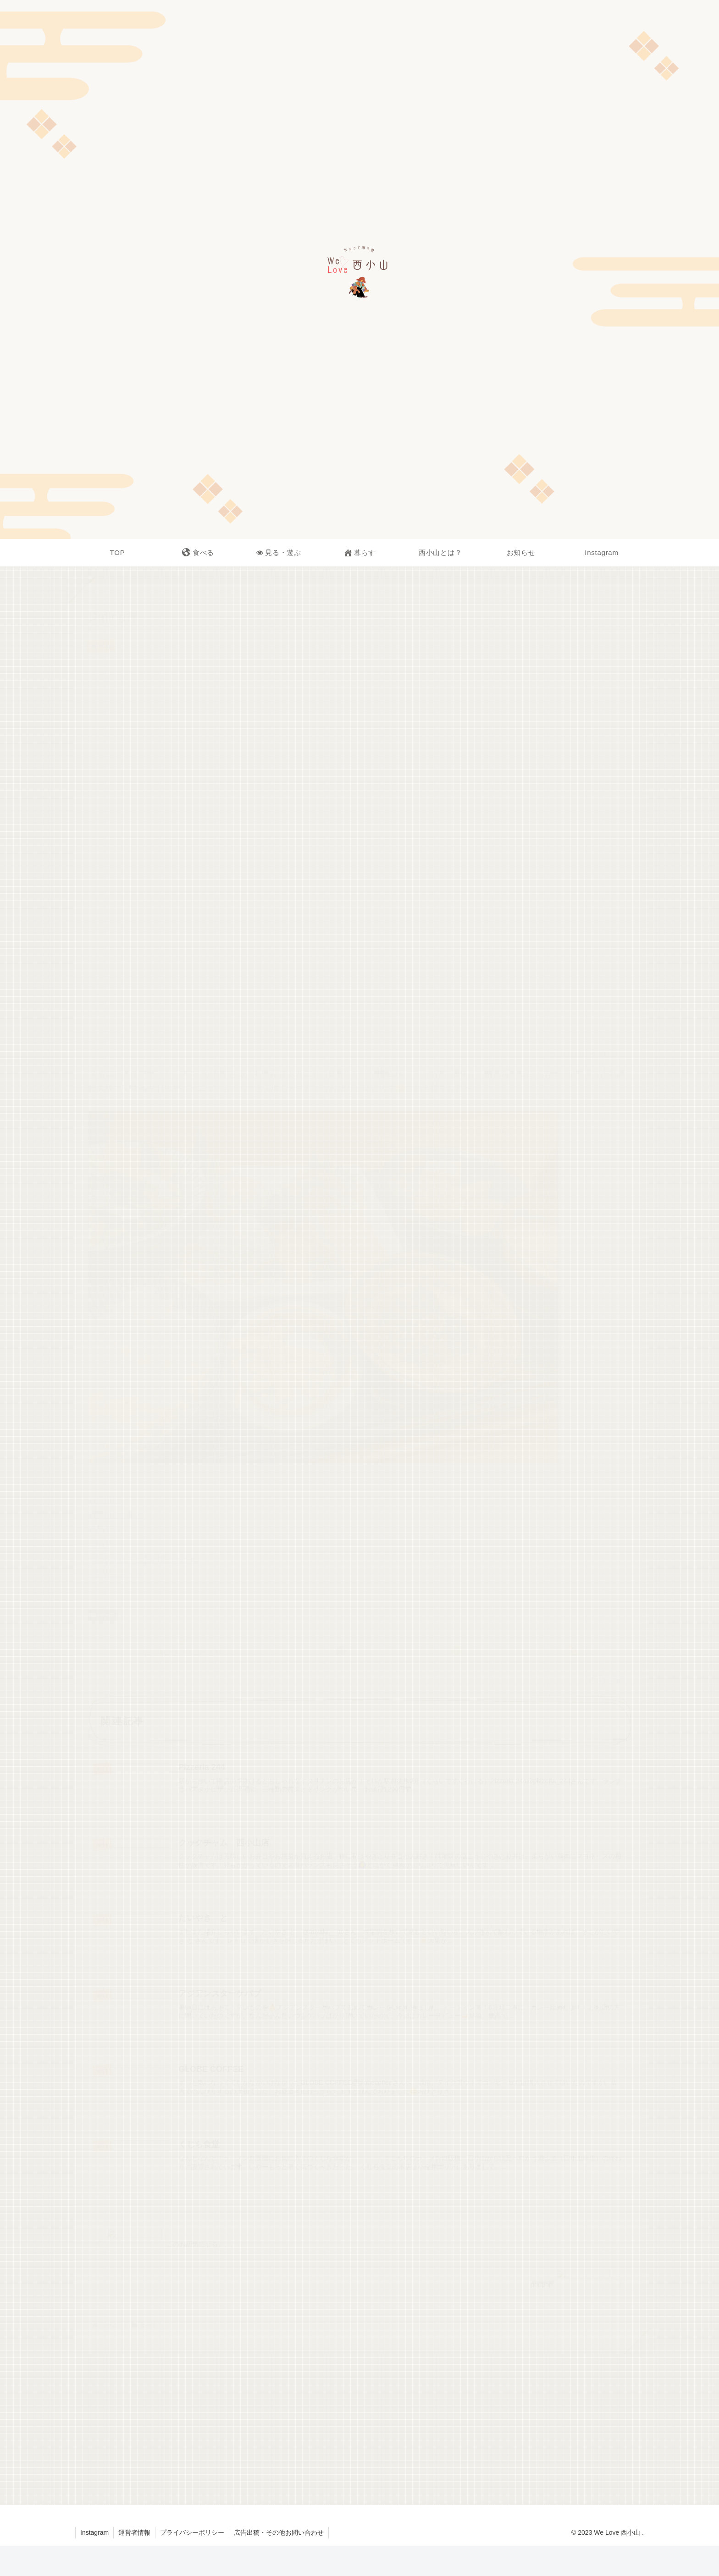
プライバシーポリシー (192, 2532)
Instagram (94, 2532)
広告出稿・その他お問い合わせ (279, 2532)
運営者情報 (134, 2532)
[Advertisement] (359, 2426)
